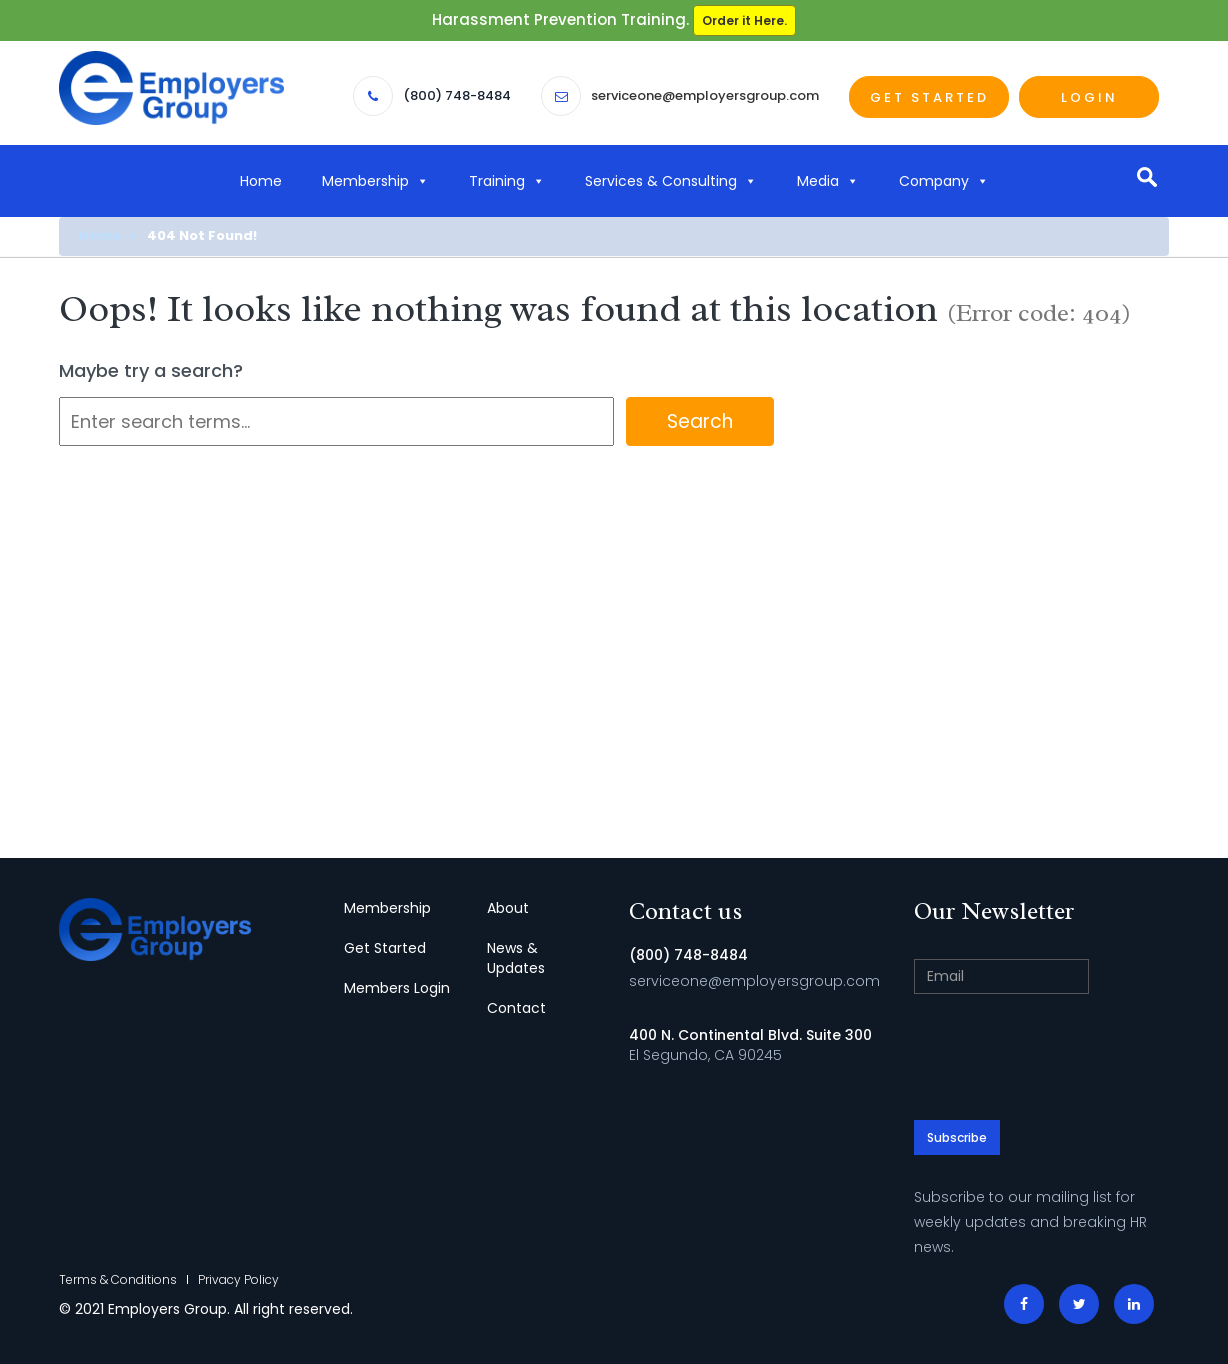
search (1146, 177)
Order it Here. (744, 20)
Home (261, 181)
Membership (375, 181)
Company (944, 181)
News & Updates (516, 958)
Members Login (397, 988)
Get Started (929, 97)
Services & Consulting (671, 181)
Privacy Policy (238, 1279)
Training (507, 181)
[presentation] (1066, 1048)
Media (828, 181)
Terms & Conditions (118, 1279)
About (508, 908)
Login (1089, 97)
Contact (516, 1008)
